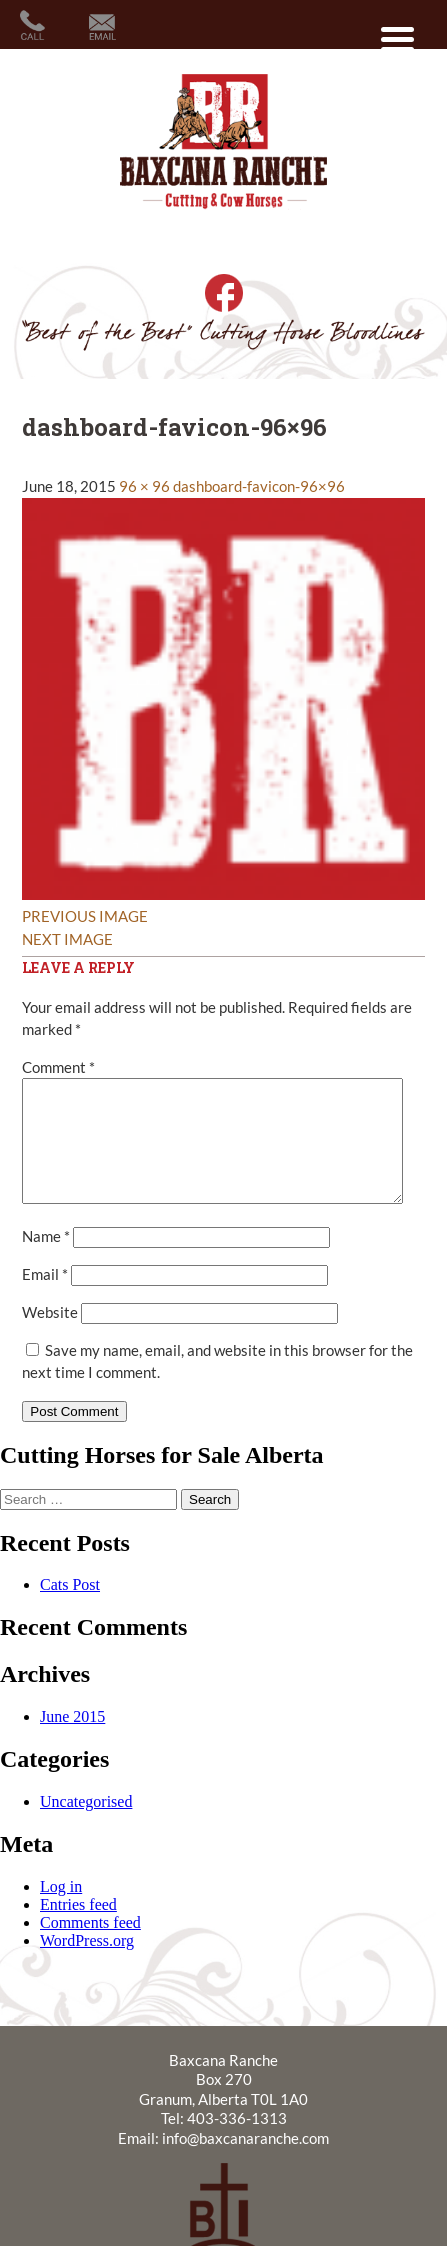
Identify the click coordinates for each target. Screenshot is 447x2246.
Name (46, 1260)
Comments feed (90, 1946)
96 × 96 (144, 486)
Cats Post (70, 1608)
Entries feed (78, 1928)
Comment (58, 1067)
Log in (61, 1910)
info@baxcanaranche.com (245, 2162)
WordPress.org (87, 1964)
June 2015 (72, 1740)
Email (45, 1298)
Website (50, 1336)
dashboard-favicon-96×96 (259, 486)
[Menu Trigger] (397, 37)
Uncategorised (86, 1825)
